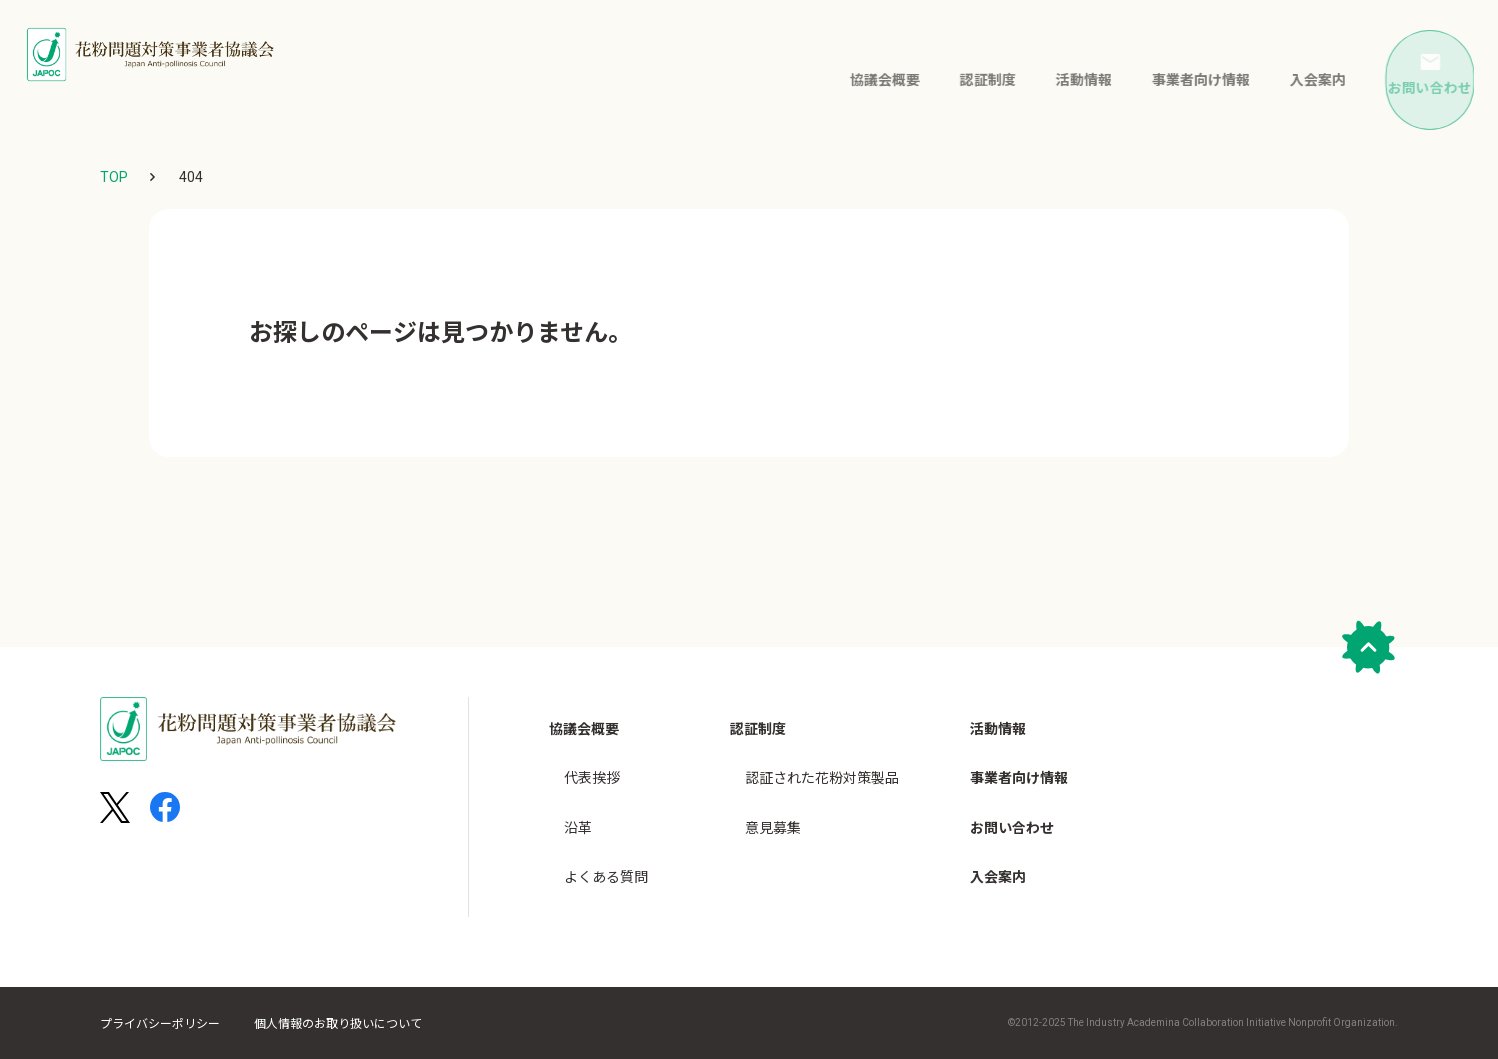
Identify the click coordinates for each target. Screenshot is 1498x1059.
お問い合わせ (1012, 805)
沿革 (578, 805)
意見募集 (773, 805)
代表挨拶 (592, 765)
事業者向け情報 (1173, 77)
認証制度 (960, 77)
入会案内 (1290, 77)
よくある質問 (606, 845)
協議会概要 (857, 77)
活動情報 (1056, 77)
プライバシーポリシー (160, 1024)
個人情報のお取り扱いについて (338, 1024)
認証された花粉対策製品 (822, 765)
